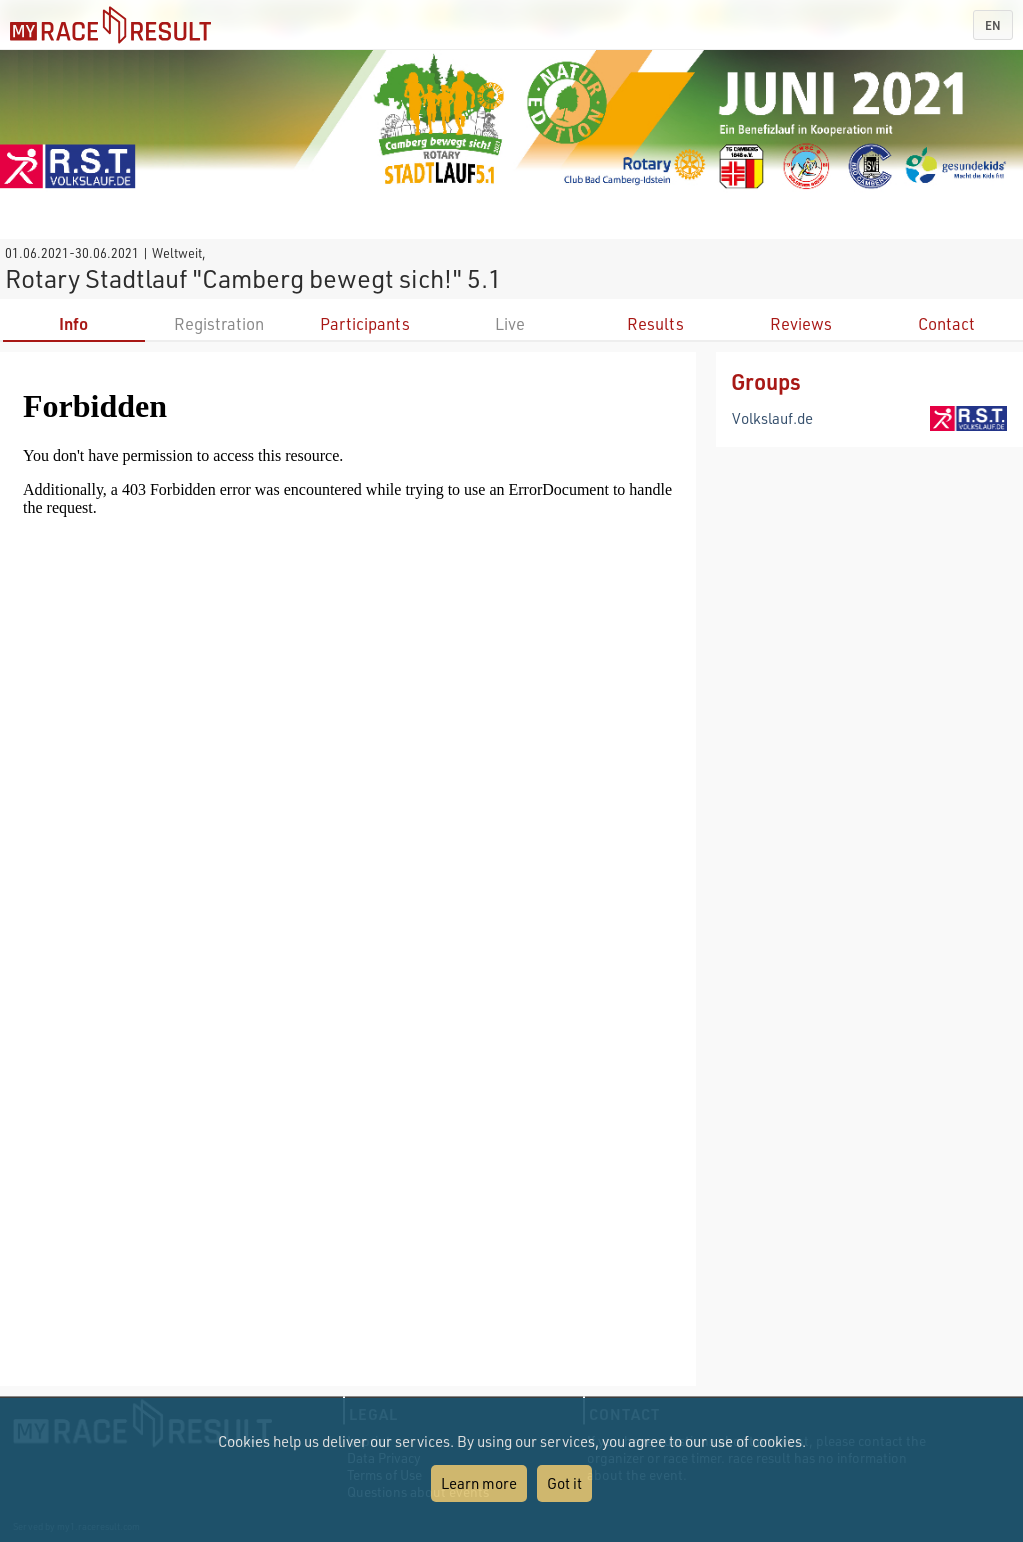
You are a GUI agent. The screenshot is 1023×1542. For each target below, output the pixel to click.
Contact (946, 323)
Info (73, 323)
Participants (365, 323)
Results (655, 323)
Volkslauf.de (772, 418)
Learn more (479, 1483)
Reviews (801, 323)
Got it (564, 1483)
